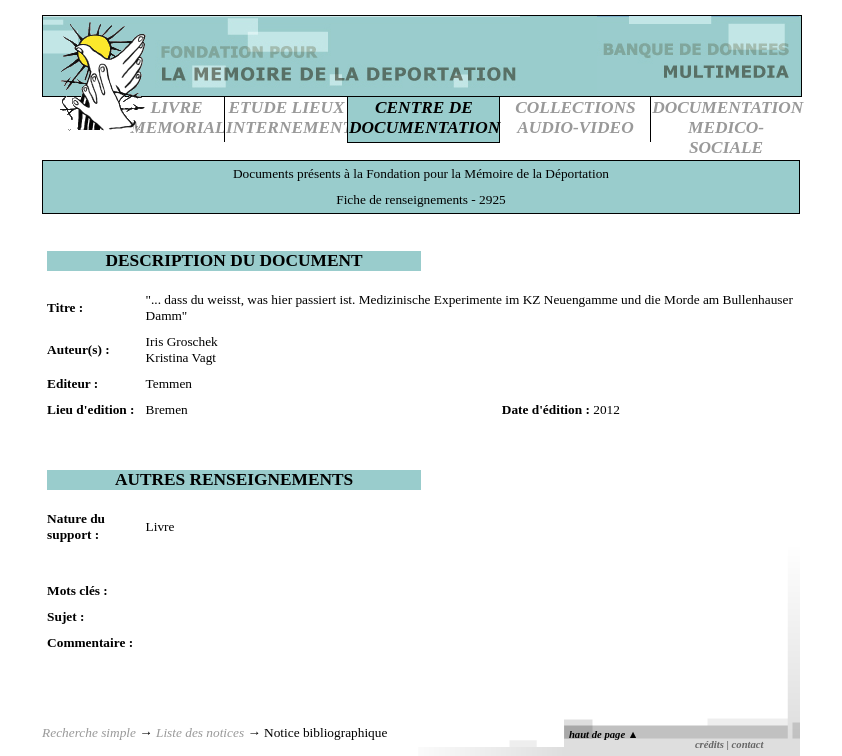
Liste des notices (200, 732)
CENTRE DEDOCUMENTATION (424, 117)
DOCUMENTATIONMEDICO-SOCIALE (727, 127)
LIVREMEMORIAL (177, 117)
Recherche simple (89, 732)
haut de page (603, 734)
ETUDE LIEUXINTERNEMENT (289, 117)
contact (748, 744)
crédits (709, 744)
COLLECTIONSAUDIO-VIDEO (575, 117)
